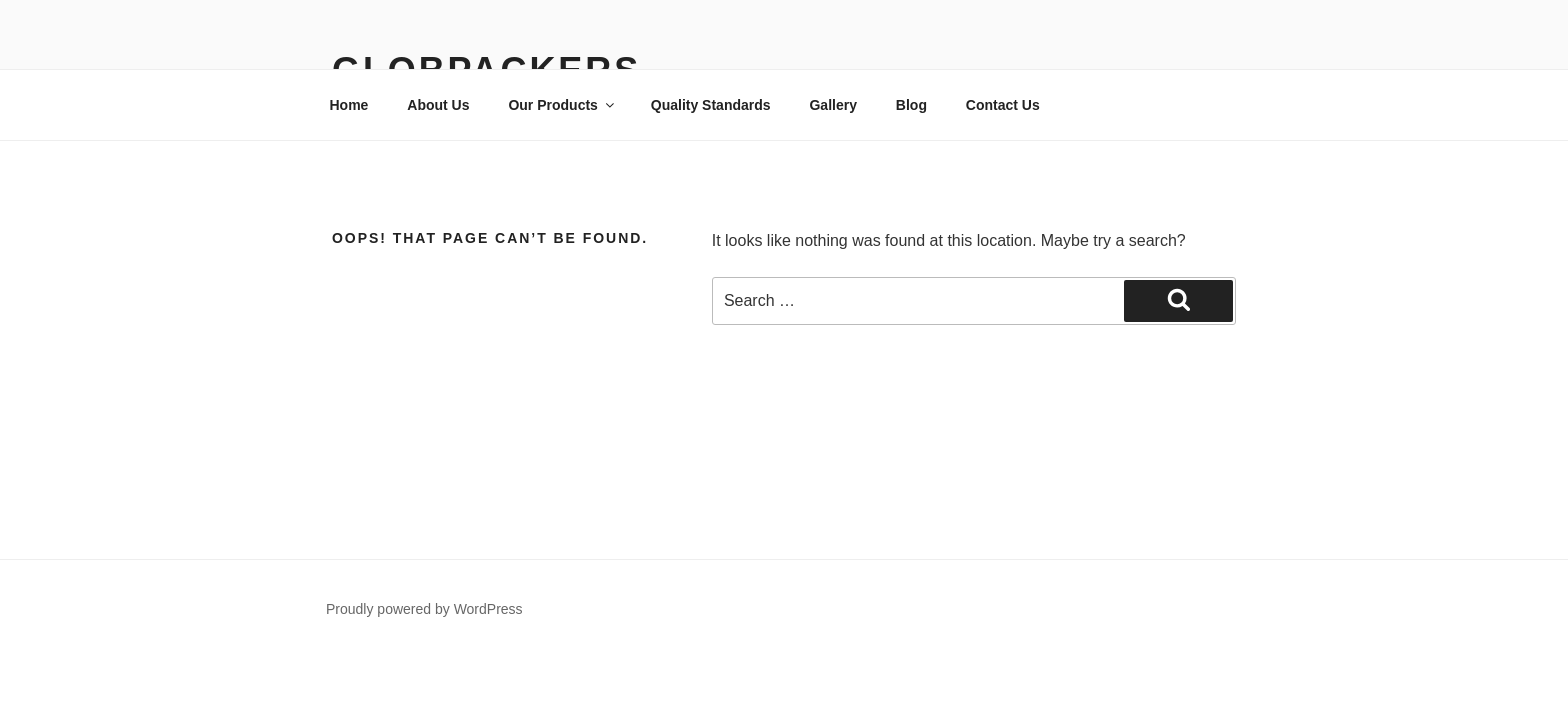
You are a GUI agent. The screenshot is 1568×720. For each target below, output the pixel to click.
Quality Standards (711, 105)
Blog (911, 105)
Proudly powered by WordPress (424, 609)
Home (349, 105)
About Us (438, 105)
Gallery (832, 105)
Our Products (562, 105)
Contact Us (1003, 105)
